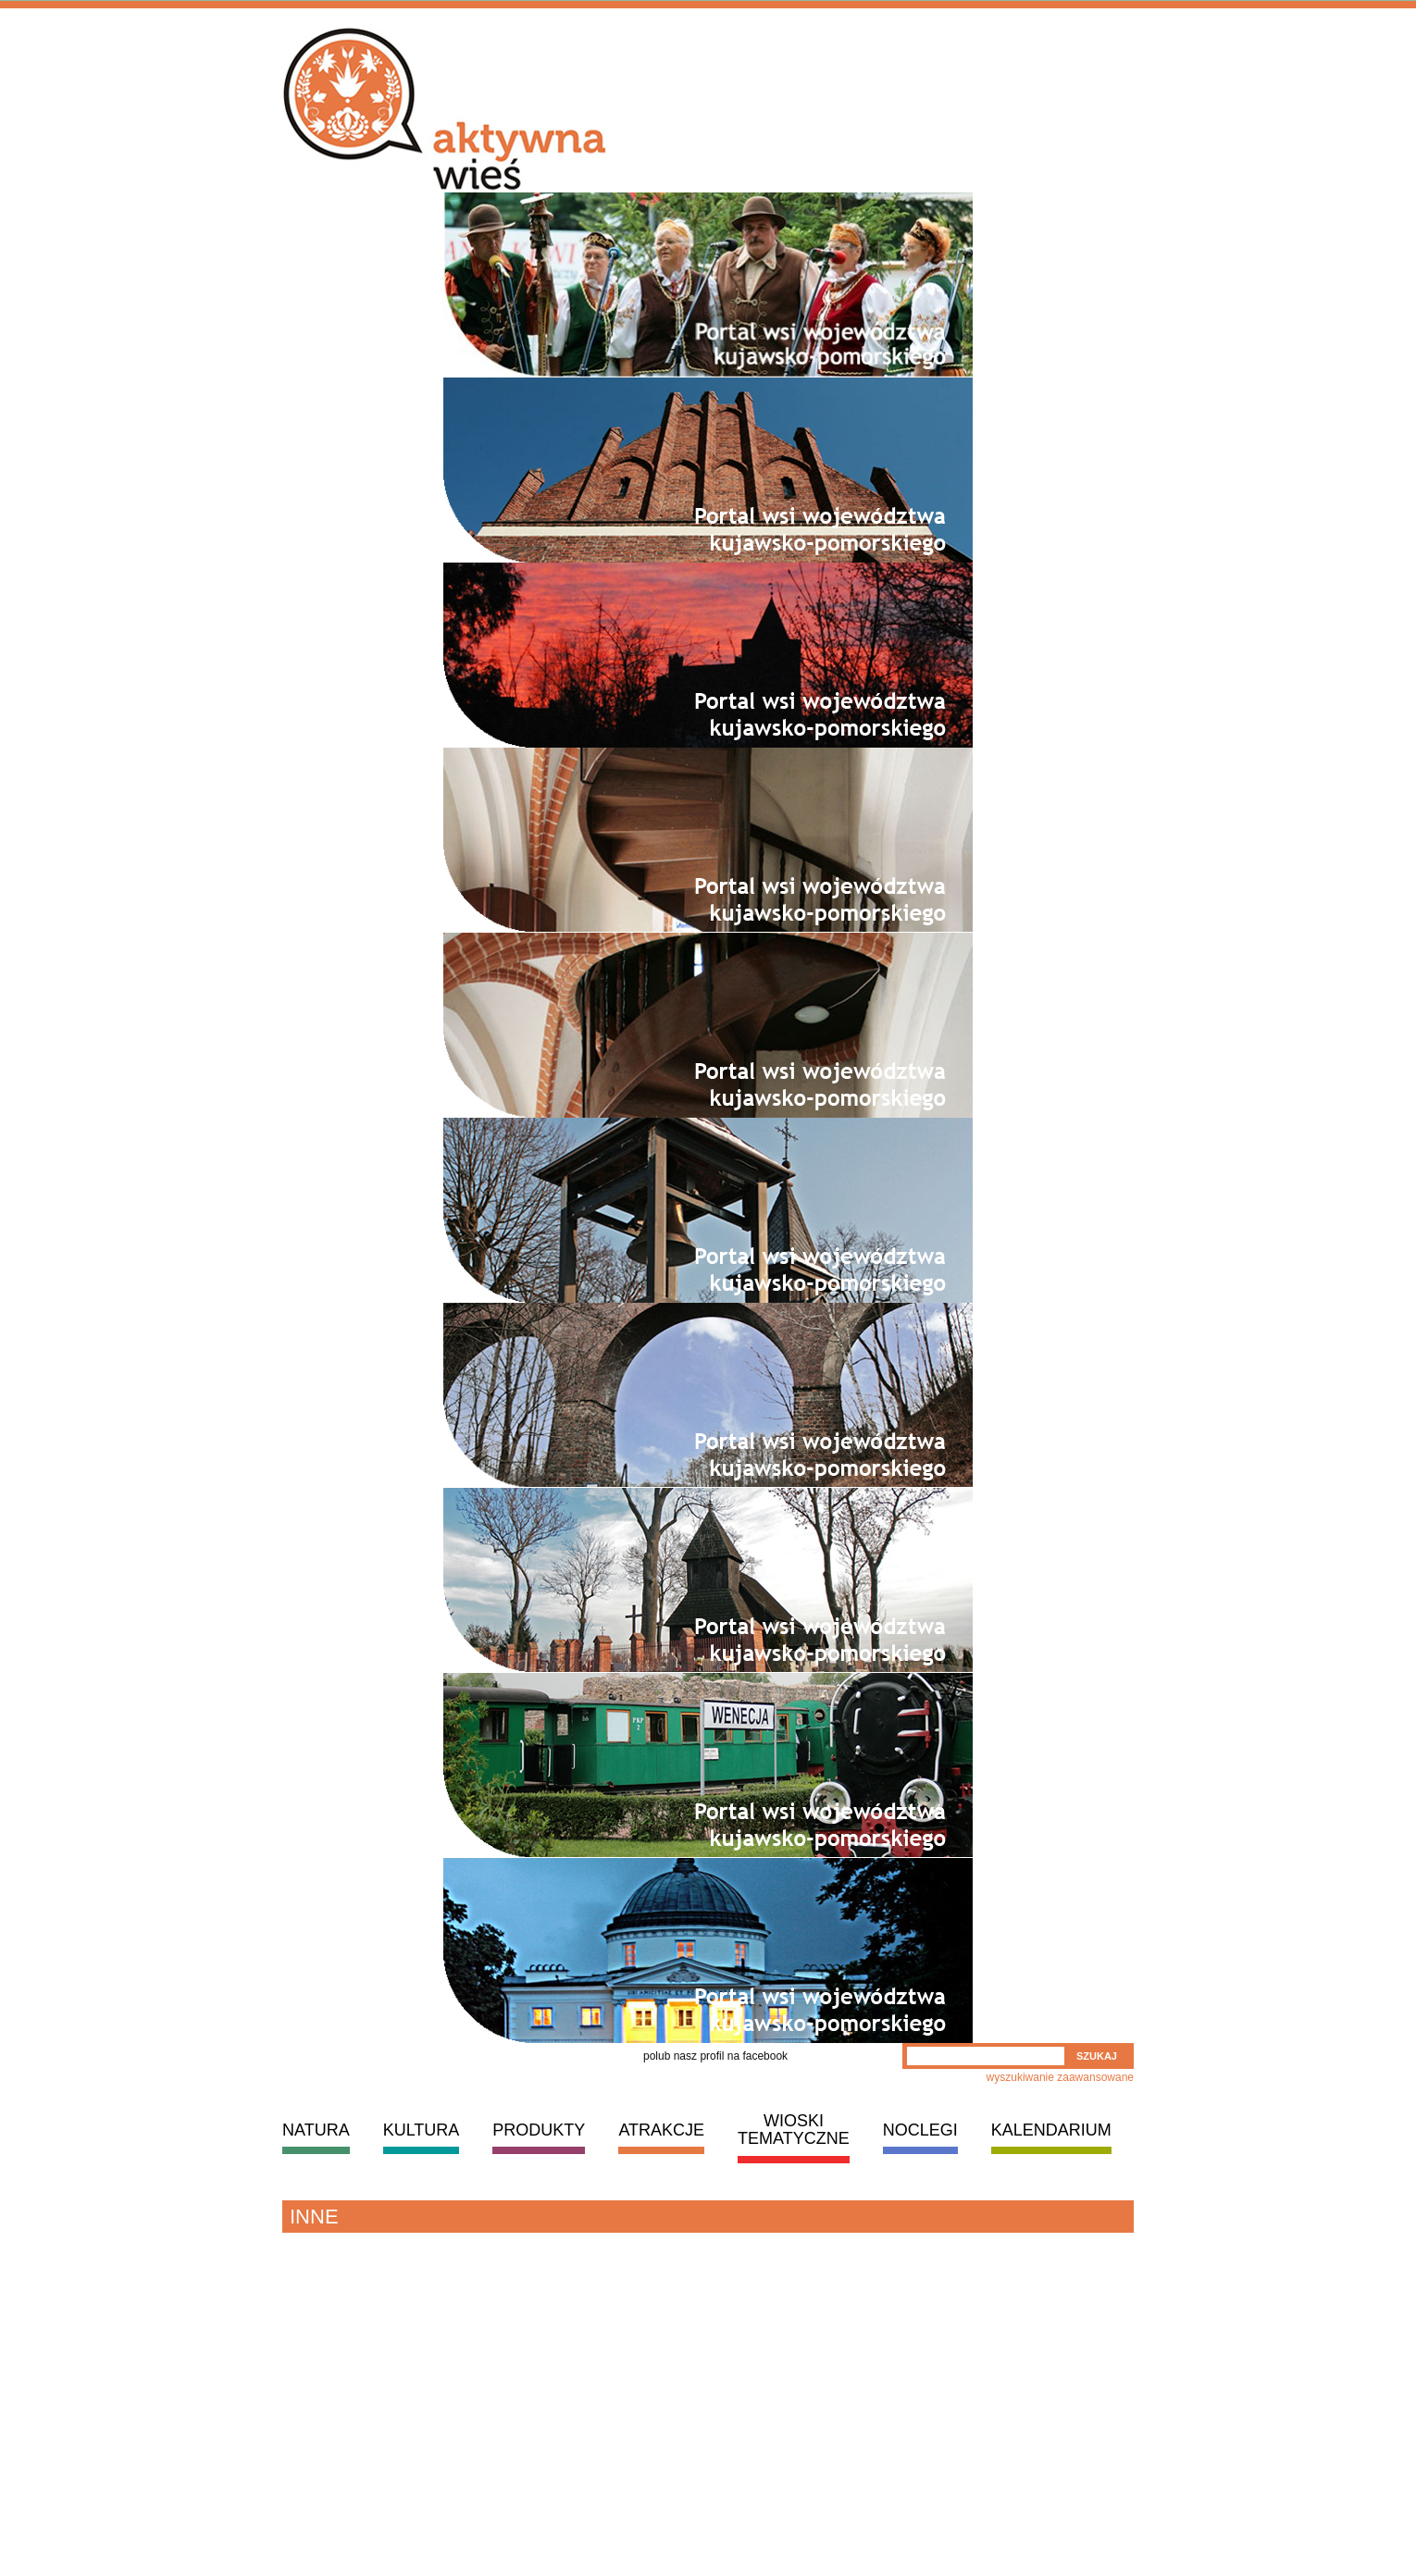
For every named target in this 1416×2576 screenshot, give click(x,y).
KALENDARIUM (1051, 2130)
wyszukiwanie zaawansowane (1060, 2077)
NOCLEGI (920, 2130)
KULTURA (421, 2130)
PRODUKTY (538, 2130)
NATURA (316, 2130)
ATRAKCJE (661, 2130)
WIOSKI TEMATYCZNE (794, 2130)
